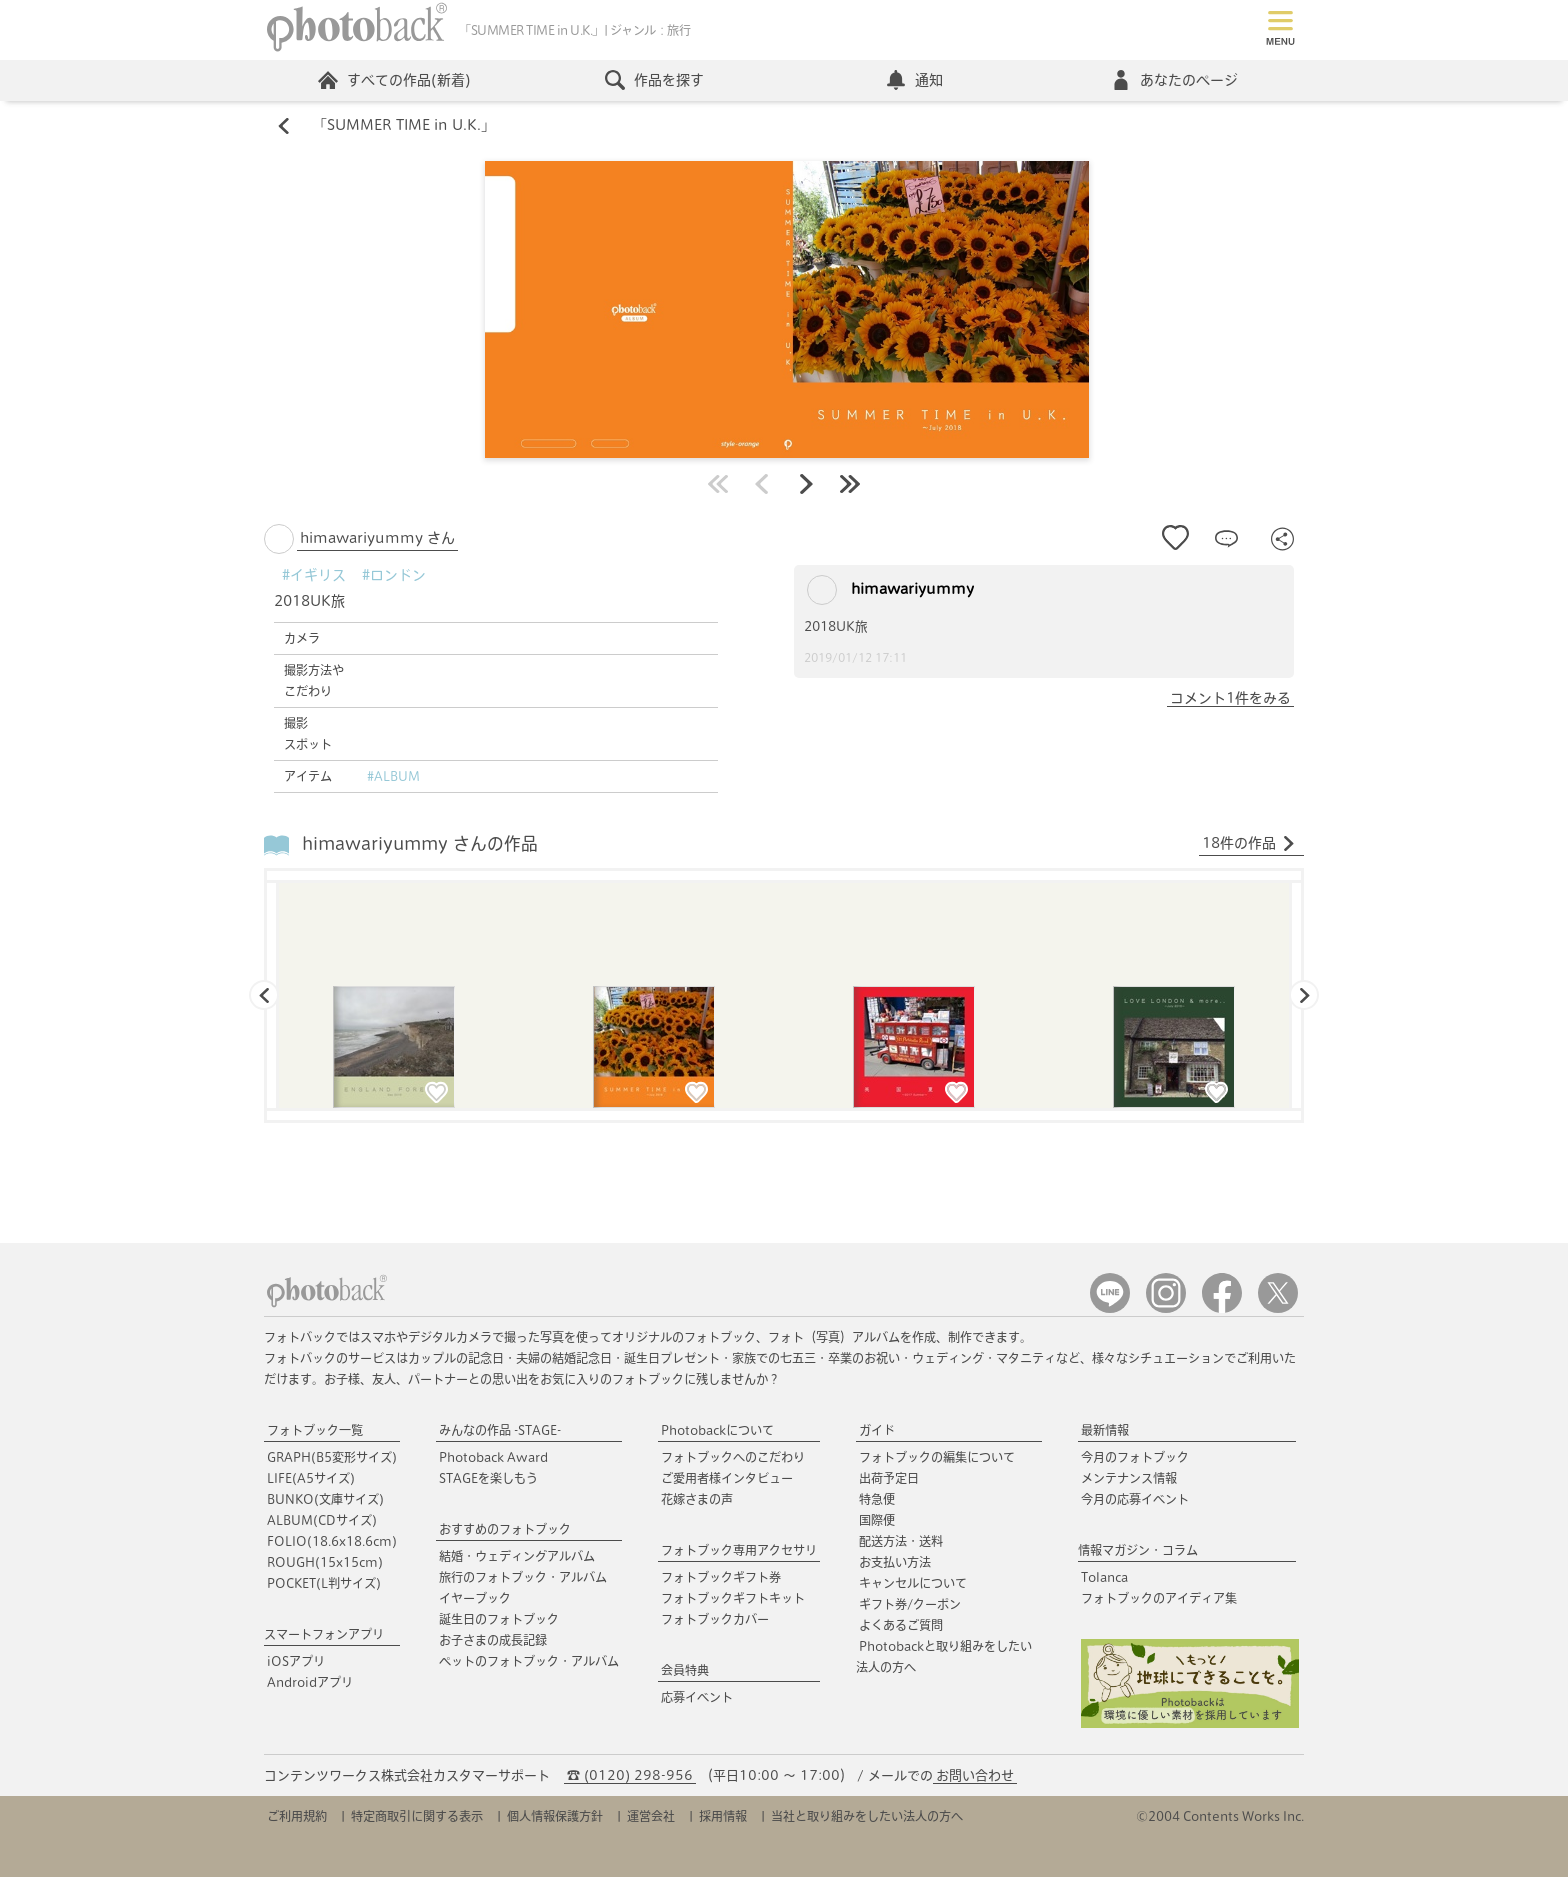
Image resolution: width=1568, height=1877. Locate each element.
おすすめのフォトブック (505, 1529)
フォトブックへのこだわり (733, 1457)
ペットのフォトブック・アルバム (529, 1661)
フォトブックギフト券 (721, 1577)
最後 (850, 484)
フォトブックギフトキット (733, 1598)
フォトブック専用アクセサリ (739, 1550)
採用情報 (723, 1816)
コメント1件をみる (1230, 698)
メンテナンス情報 (1129, 1478)
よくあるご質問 (901, 1625)
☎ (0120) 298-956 (630, 1775)
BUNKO (325, 1499)
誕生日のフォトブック (499, 1619)
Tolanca (1104, 1577)
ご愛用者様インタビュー (727, 1478)
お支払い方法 (895, 1562)
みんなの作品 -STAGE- (500, 1430)
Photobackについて (717, 1430)
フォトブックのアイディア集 (1159, 1598)
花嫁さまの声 (697, 1499)
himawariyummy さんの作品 (420, 844)
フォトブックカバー (715, 1619)
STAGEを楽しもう (488, 1478)
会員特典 (685, 1670)
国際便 (877, 1520)
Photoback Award (493, 1457)
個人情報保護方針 (555, 1816)
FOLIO (332, 1541)
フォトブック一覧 (315, 1430)
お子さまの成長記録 (493, 1640)
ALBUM (322, 1520)
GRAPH (332, 1457)
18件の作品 (1249, 844)
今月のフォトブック (1135, 1457)
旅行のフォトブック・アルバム (523, 1577)
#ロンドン (394, 575)
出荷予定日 (889, 1478)
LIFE (311, 1478)
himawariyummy (890, 590)
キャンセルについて (913, 1583)
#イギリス (314, 575)
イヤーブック (475, 1598)
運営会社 (651, 1816)
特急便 (877, 1499)
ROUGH (325, 1562)
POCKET (324, 1583)
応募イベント (697, 1697)
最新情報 (1105, 1430)
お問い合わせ (975, 1775)
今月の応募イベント (1135, 1499)
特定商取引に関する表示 (417, 1816)
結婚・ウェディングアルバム (517, 1556)
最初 (718, 484)
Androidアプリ (310, 1682)
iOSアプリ (296, 1661)
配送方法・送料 (901, 1541)
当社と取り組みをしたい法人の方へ (867, 1816)
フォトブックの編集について (937, 1457)
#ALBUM (393, 776)
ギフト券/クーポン (910, 1604)
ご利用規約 (297, 1816)
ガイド (877, 1430)
